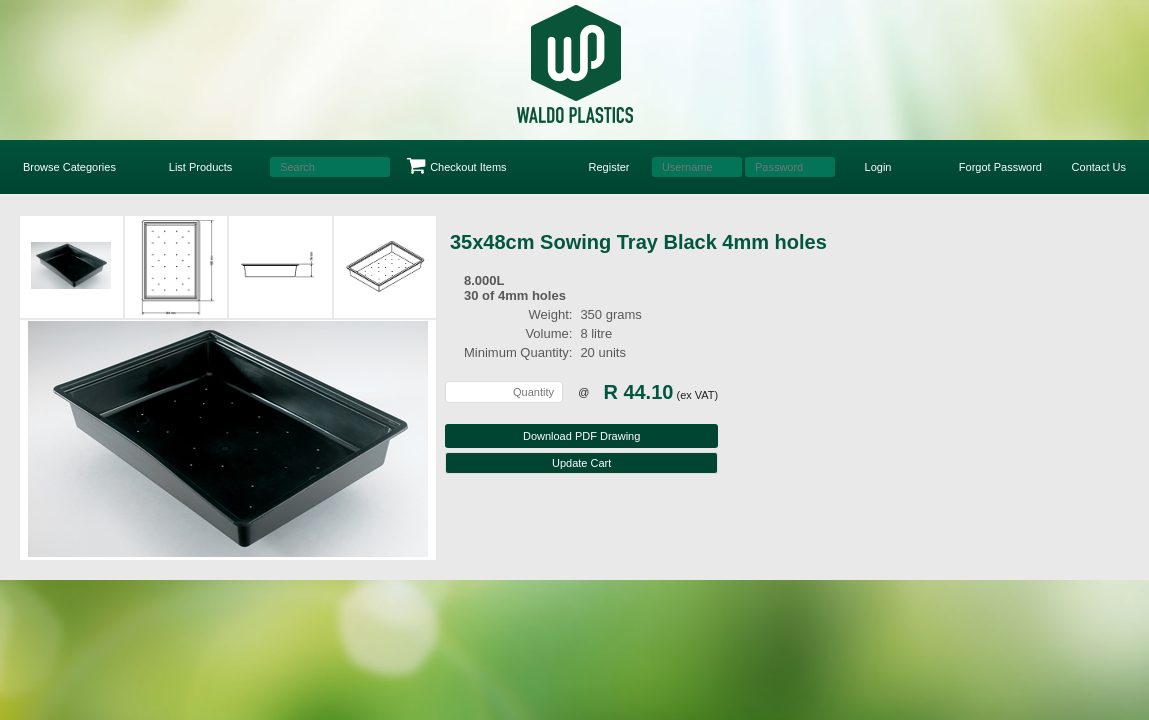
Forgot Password (1000, 167)
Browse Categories (69, 167)
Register (609, 167)
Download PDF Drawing (581, 436)
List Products (201, 167)
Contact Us (1099, 167)
